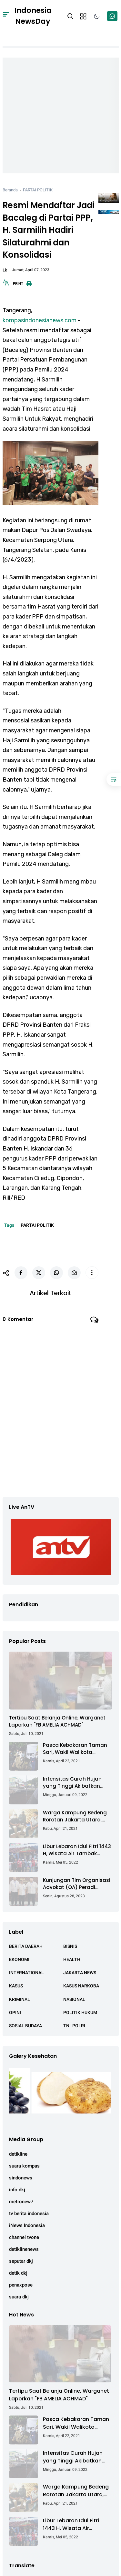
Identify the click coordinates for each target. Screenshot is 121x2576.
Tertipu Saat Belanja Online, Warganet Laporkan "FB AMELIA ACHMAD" (57, 1721)
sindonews (20, 2178)
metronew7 (21, 2202)
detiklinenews (24, 2249)
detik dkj (18, 2273)
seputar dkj (21, 2261)
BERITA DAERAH (26, 1946)
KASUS (16, 1985)
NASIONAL (74, 1999)
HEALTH (71, 1959)
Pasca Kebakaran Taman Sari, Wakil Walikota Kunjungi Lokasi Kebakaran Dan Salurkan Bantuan (77, 1749)
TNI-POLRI (74, 2025)
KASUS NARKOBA (81, 1985)
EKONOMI (19, 1959)
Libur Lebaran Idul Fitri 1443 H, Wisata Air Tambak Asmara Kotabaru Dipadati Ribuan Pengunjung (77, 1850)
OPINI (15, 2012)
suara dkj (19, 2297)
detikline (18, 2154)
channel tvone (24, 2237)
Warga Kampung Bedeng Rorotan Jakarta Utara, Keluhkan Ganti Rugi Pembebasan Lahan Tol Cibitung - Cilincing (75, 1816)
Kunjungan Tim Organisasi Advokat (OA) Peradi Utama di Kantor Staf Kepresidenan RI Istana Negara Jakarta (76, 1884)
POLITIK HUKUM (80, 2012)
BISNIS (70, 1946)
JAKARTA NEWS (79, 1972)
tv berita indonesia (29, 2213)
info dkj (17, 2190)
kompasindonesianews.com (39, 320)
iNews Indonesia (27, 2225)
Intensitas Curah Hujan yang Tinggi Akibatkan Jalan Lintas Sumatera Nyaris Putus (72, 1782)
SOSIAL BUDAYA (25, 2025)
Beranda (10, 190)
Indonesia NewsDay (33, 15)
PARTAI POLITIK (38, 190)
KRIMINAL (19, 1999)
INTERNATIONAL (26, 1972)
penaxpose (21, 2285)
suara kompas (24, 2166)
